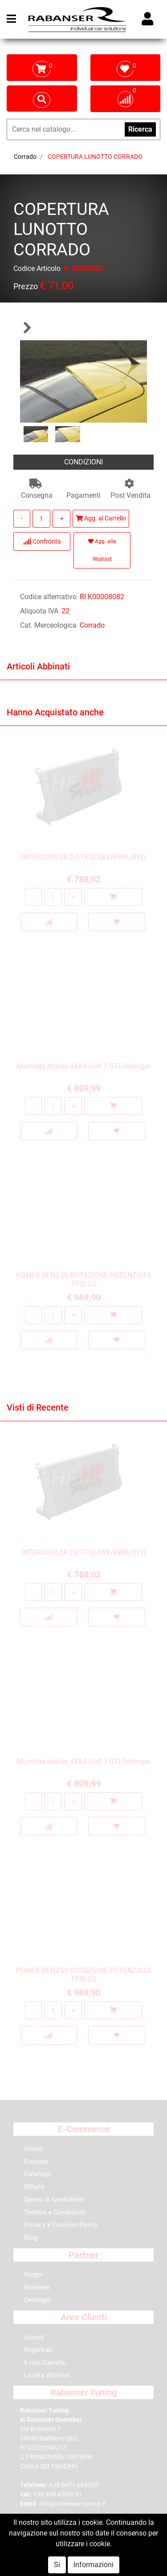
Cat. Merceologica (48, 625)
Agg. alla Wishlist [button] (102, 550)
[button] (26, 327)
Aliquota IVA (39, 611)
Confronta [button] (42, 541)
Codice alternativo (48, 597)
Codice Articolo (37, 270)
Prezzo (25, 287)
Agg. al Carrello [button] (101, 518)
